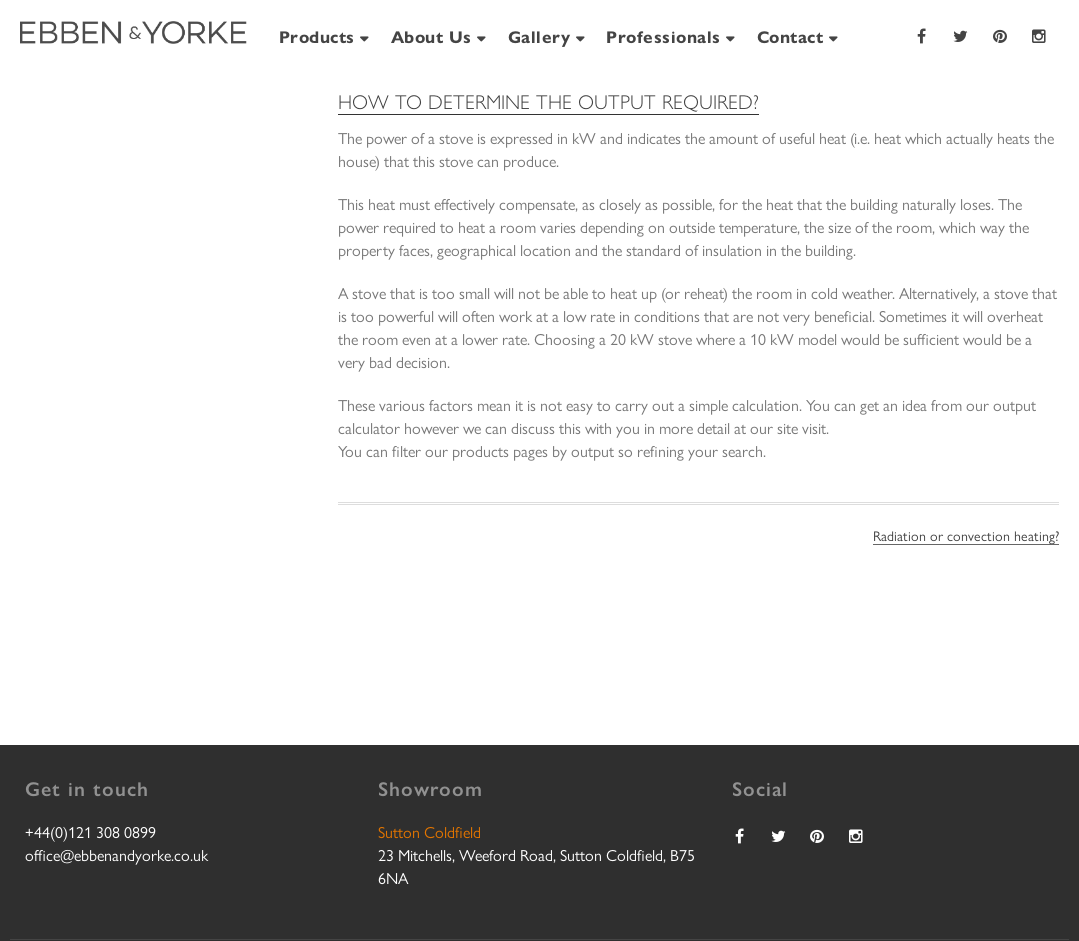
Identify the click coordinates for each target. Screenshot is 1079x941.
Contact (790, 36)
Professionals (663, 36)
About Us (431, 36)
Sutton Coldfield (429, 831)
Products (317, 36)
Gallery (539, 36)
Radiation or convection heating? (966, 535)
